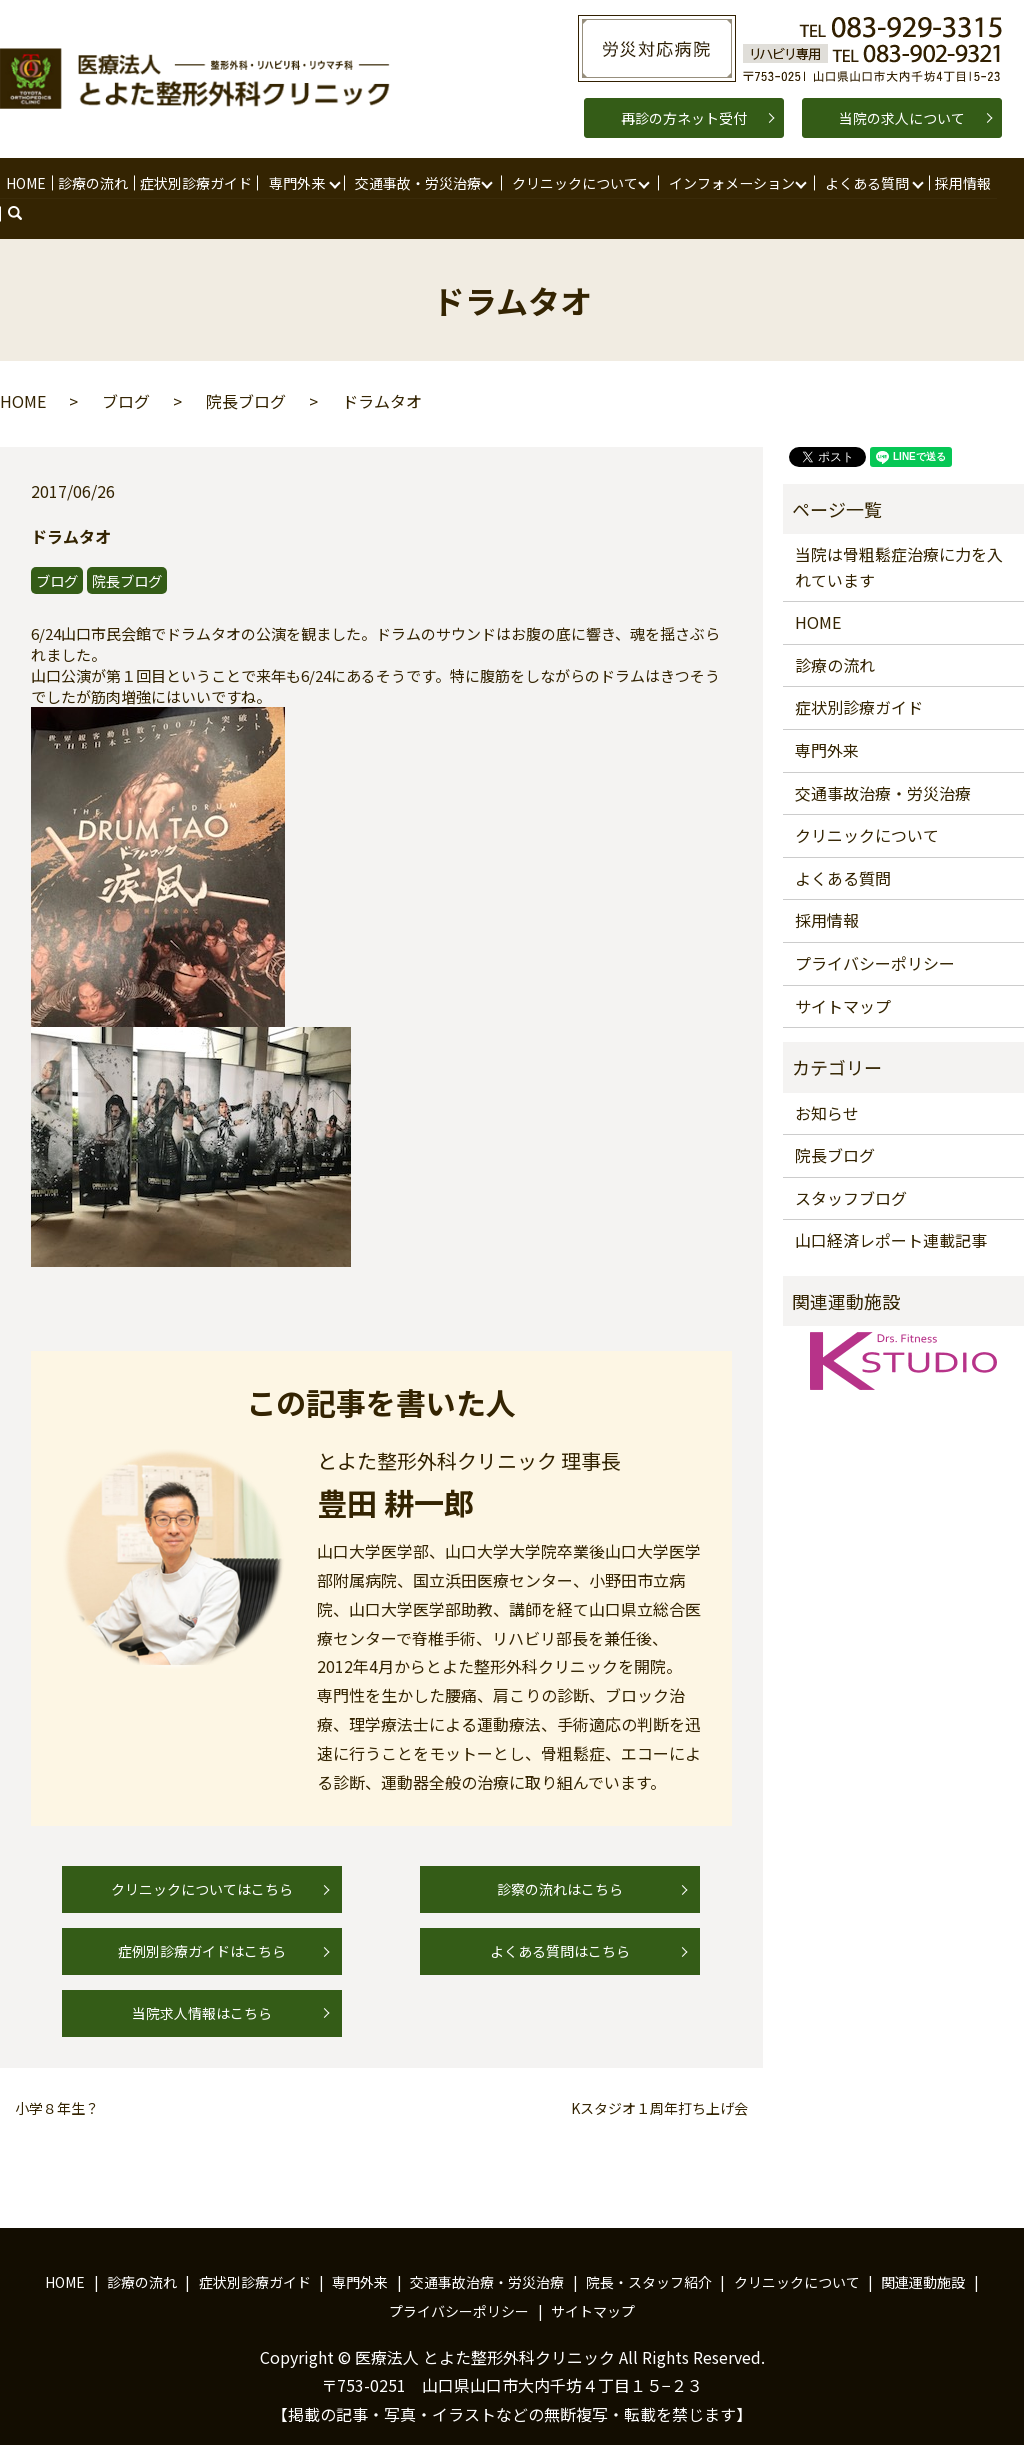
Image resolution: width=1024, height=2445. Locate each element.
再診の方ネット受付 (684, 118)
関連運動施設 (923, 2252)
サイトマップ (843, 976)
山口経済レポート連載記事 (891, 1211)
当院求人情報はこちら (202, 1983)
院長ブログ (246, 371)
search (1021, 183)
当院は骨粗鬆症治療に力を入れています (899, 537)
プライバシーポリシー (875, 933)
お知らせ (827, 1083)
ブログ (126, 371)
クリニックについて (573, 182)
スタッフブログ (851, 1168)
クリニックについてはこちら (202, 1859)
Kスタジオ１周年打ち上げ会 (659, 2078)
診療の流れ (92, 182)
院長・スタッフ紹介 (649, 2252)
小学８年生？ (57, 2078)
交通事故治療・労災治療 (883, 763)
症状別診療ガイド (194, 182)
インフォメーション (730, 182)
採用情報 (960, 182)
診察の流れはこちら (560, 1859)
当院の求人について (902, 118)
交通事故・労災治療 (416, 182)
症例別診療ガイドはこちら (202, 1921)
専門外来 (295, 182)
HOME (26, 182)
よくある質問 (865, 182)
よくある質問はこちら (560, 1921)
